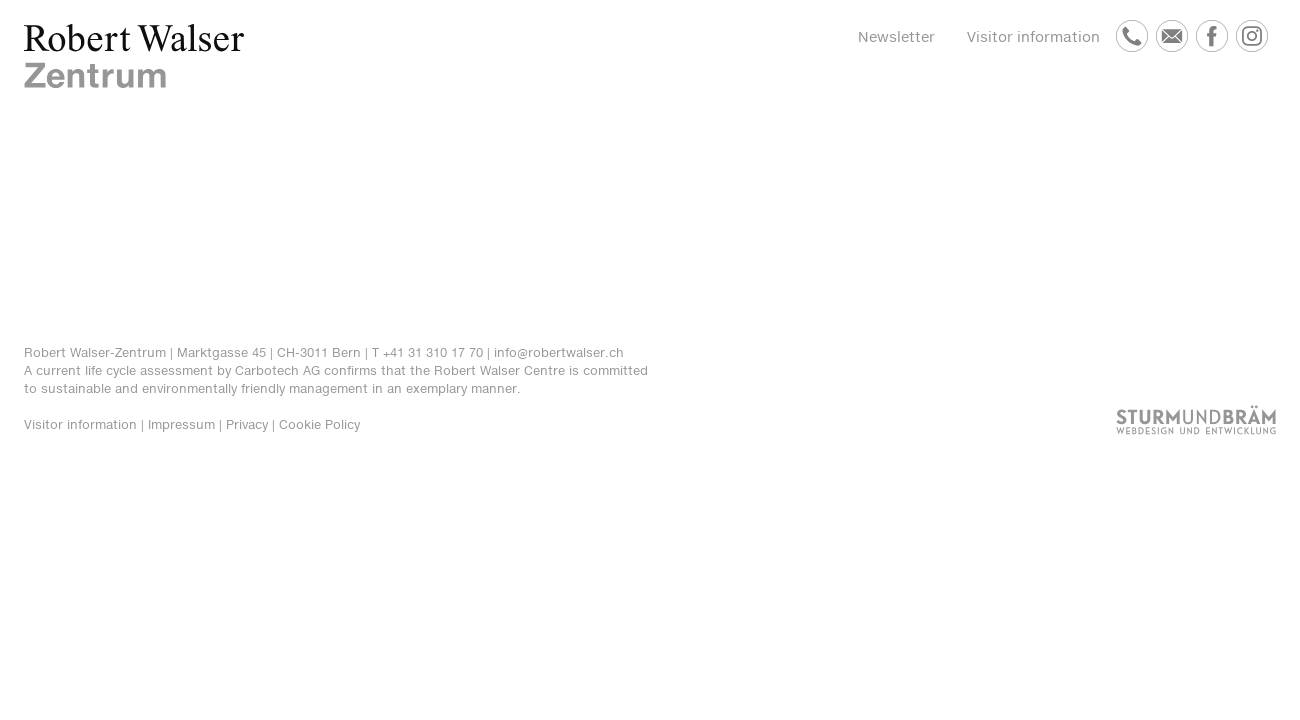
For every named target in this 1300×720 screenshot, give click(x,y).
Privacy (247, 424)
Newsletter (896, 36)
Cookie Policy (319, 424)
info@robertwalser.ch (559, 352)
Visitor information (1033, 36)
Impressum (181, 424)
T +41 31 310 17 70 (427, 352)
